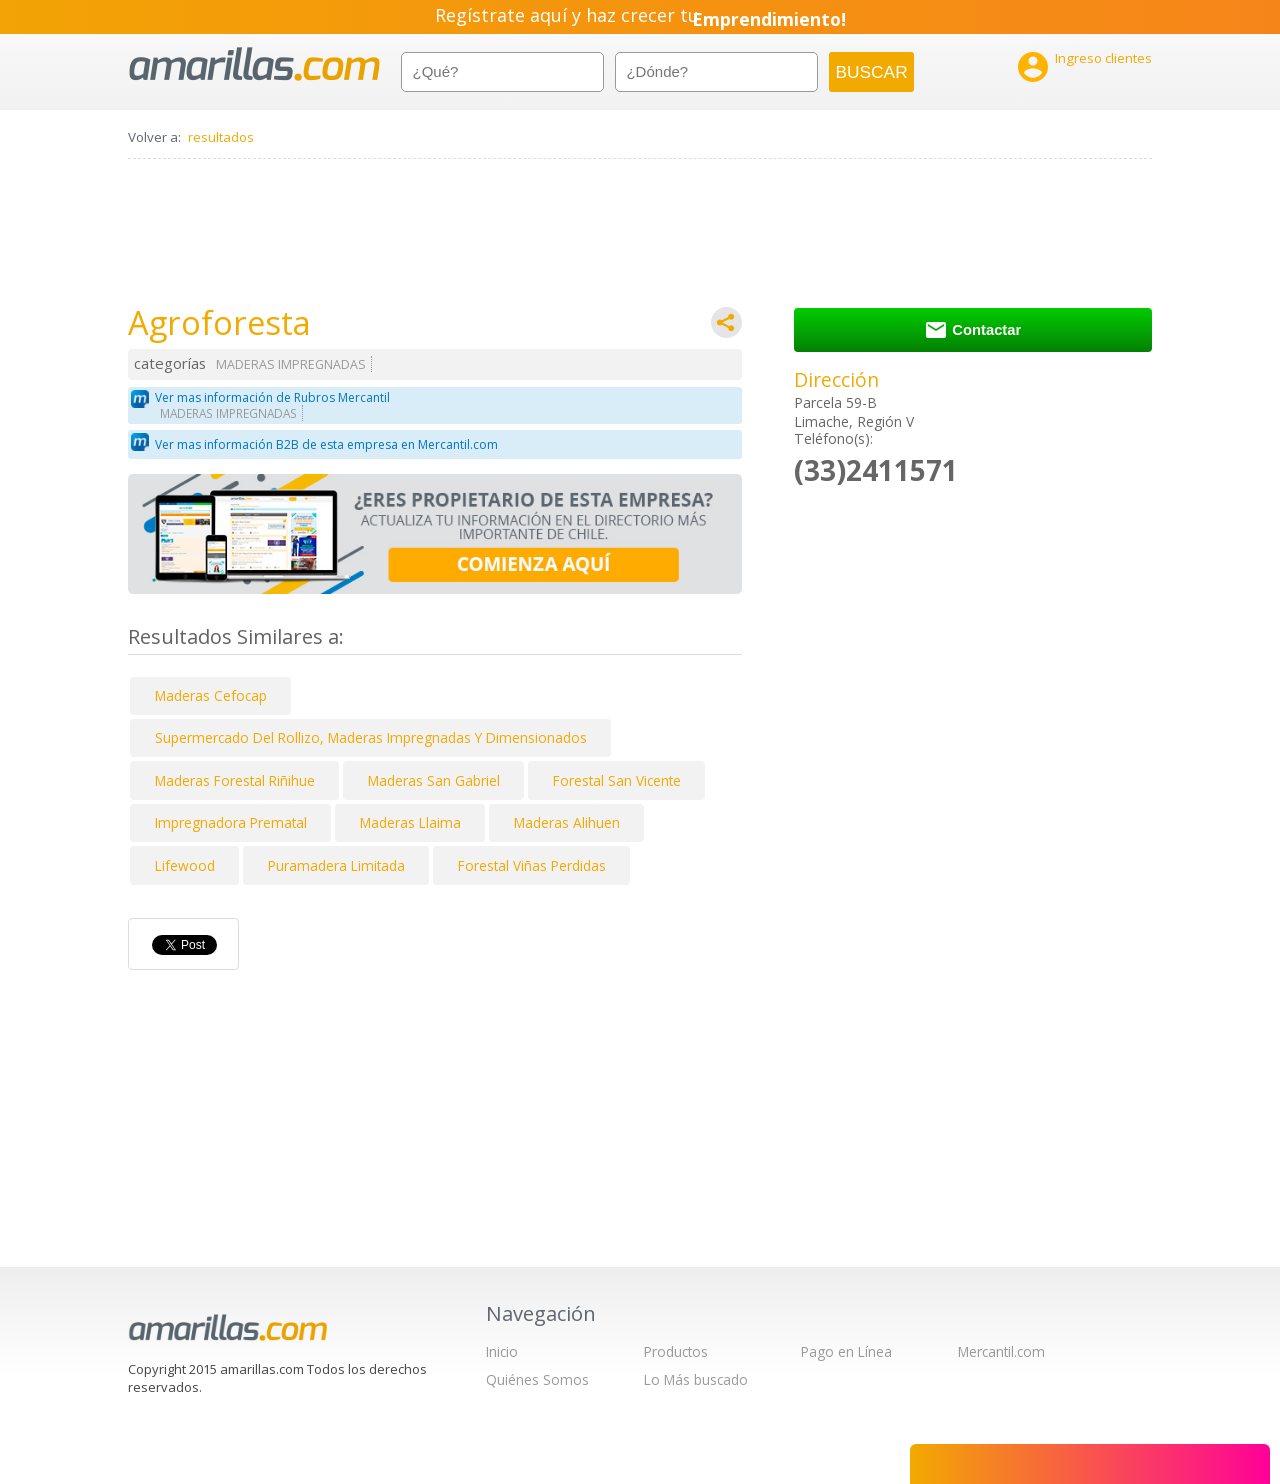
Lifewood (185, 865)
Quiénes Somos (537, 1379)
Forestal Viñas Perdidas (532, 865)
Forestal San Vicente (617, 780)
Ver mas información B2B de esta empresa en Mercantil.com (326, 444)
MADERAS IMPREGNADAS (291, 364)
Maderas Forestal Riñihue (235, 780)
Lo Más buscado (696, 1379)
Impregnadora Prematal (231, 822)
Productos (676, 1351)
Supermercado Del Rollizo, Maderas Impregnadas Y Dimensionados (371, 737)
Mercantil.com (1001, 1351)
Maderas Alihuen (567, 822)
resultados (221, 137)
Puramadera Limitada (336, 865)
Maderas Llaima (410, 822)
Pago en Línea (846, 1351)
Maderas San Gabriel (434, 780)
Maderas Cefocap (211, 695)
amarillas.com (254, 64)
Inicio (502, 1351)
